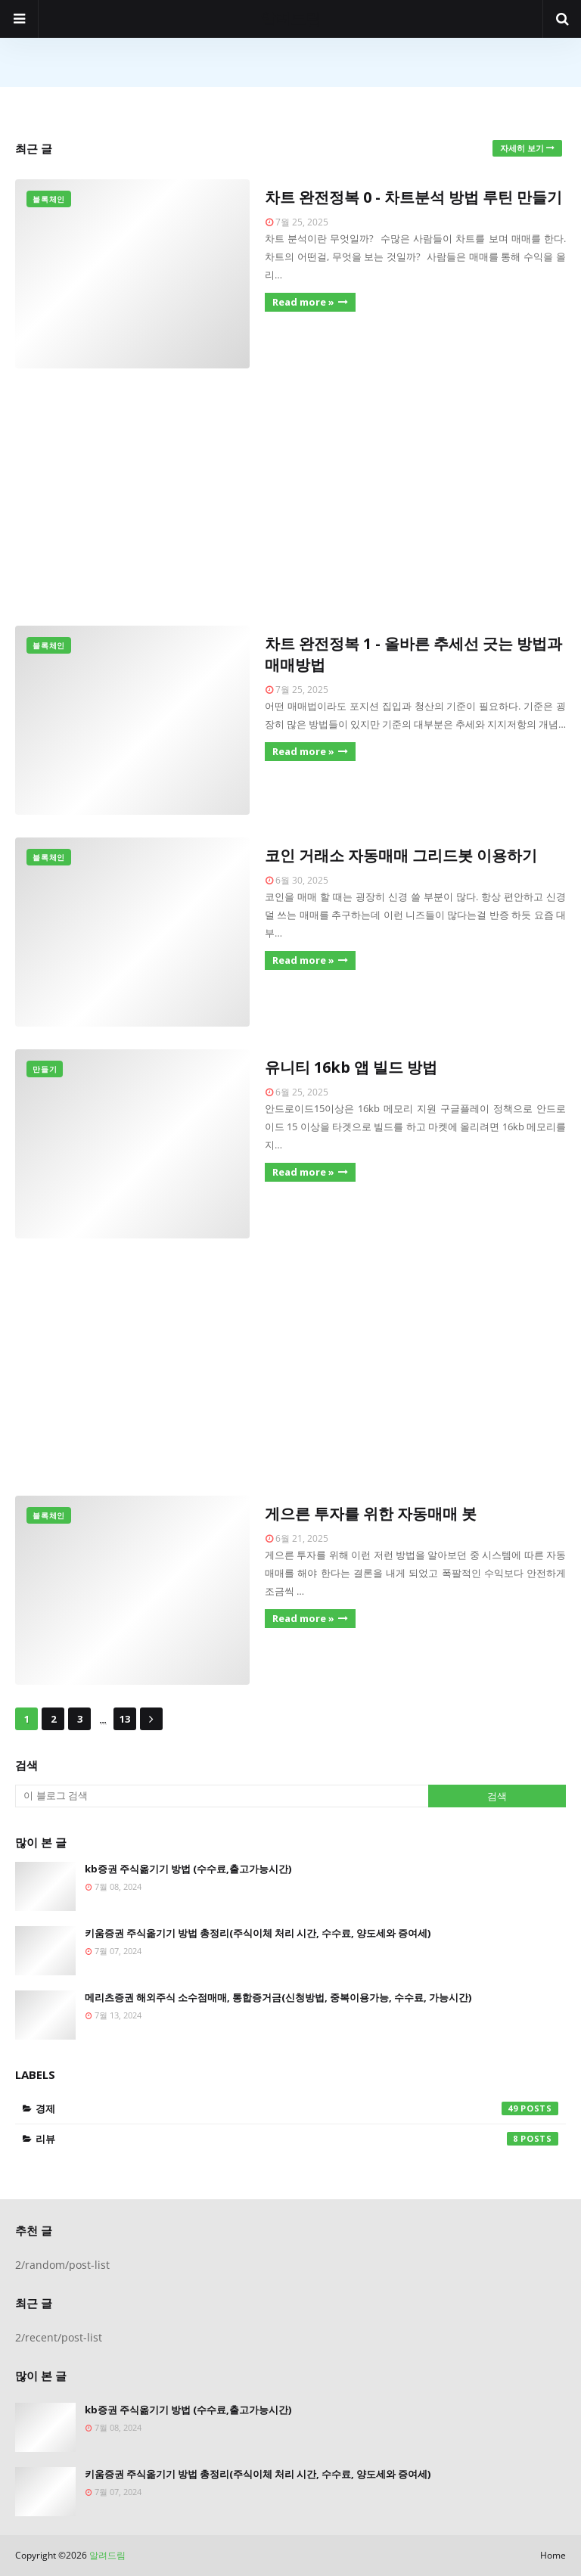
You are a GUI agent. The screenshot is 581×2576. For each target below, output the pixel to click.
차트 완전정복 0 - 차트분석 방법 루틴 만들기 (413, 197)
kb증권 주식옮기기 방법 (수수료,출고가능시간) (188, 1868)
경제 (297, 2108)
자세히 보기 (522, 148)
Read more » (303, 302)
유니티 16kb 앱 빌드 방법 (351, 1067)
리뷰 (297, 2139)
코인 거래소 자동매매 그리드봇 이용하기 (401, 855)
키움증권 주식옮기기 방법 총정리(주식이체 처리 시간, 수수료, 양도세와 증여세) (257, 1933)
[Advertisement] (290, 497)
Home (553, 2555)
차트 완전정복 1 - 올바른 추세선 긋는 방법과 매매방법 (413, 654)
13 (125, 1719)
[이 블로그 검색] (221, 1796)
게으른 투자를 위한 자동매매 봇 (371, 1513)
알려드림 (290, 18)
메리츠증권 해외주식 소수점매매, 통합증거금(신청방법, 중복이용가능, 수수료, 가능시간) (278, 1997)
